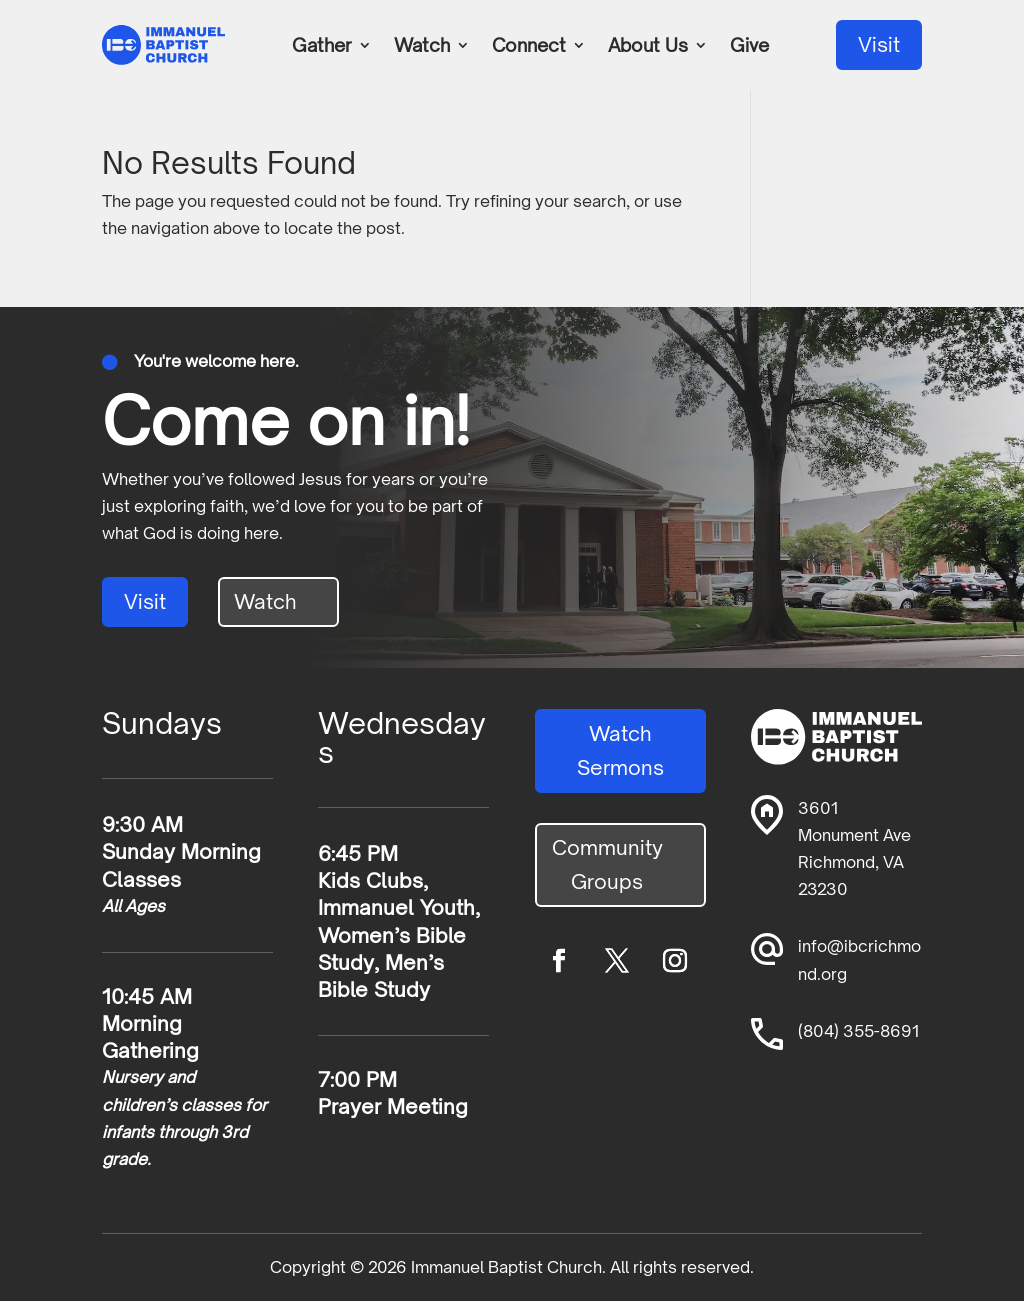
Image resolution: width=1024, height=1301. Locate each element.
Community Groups (607, 864)
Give (749, 47)
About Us (648, 47)
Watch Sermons (620, 750)
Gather (322, 47)
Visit (879, 44)
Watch (422, 47)
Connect (529, 47)
